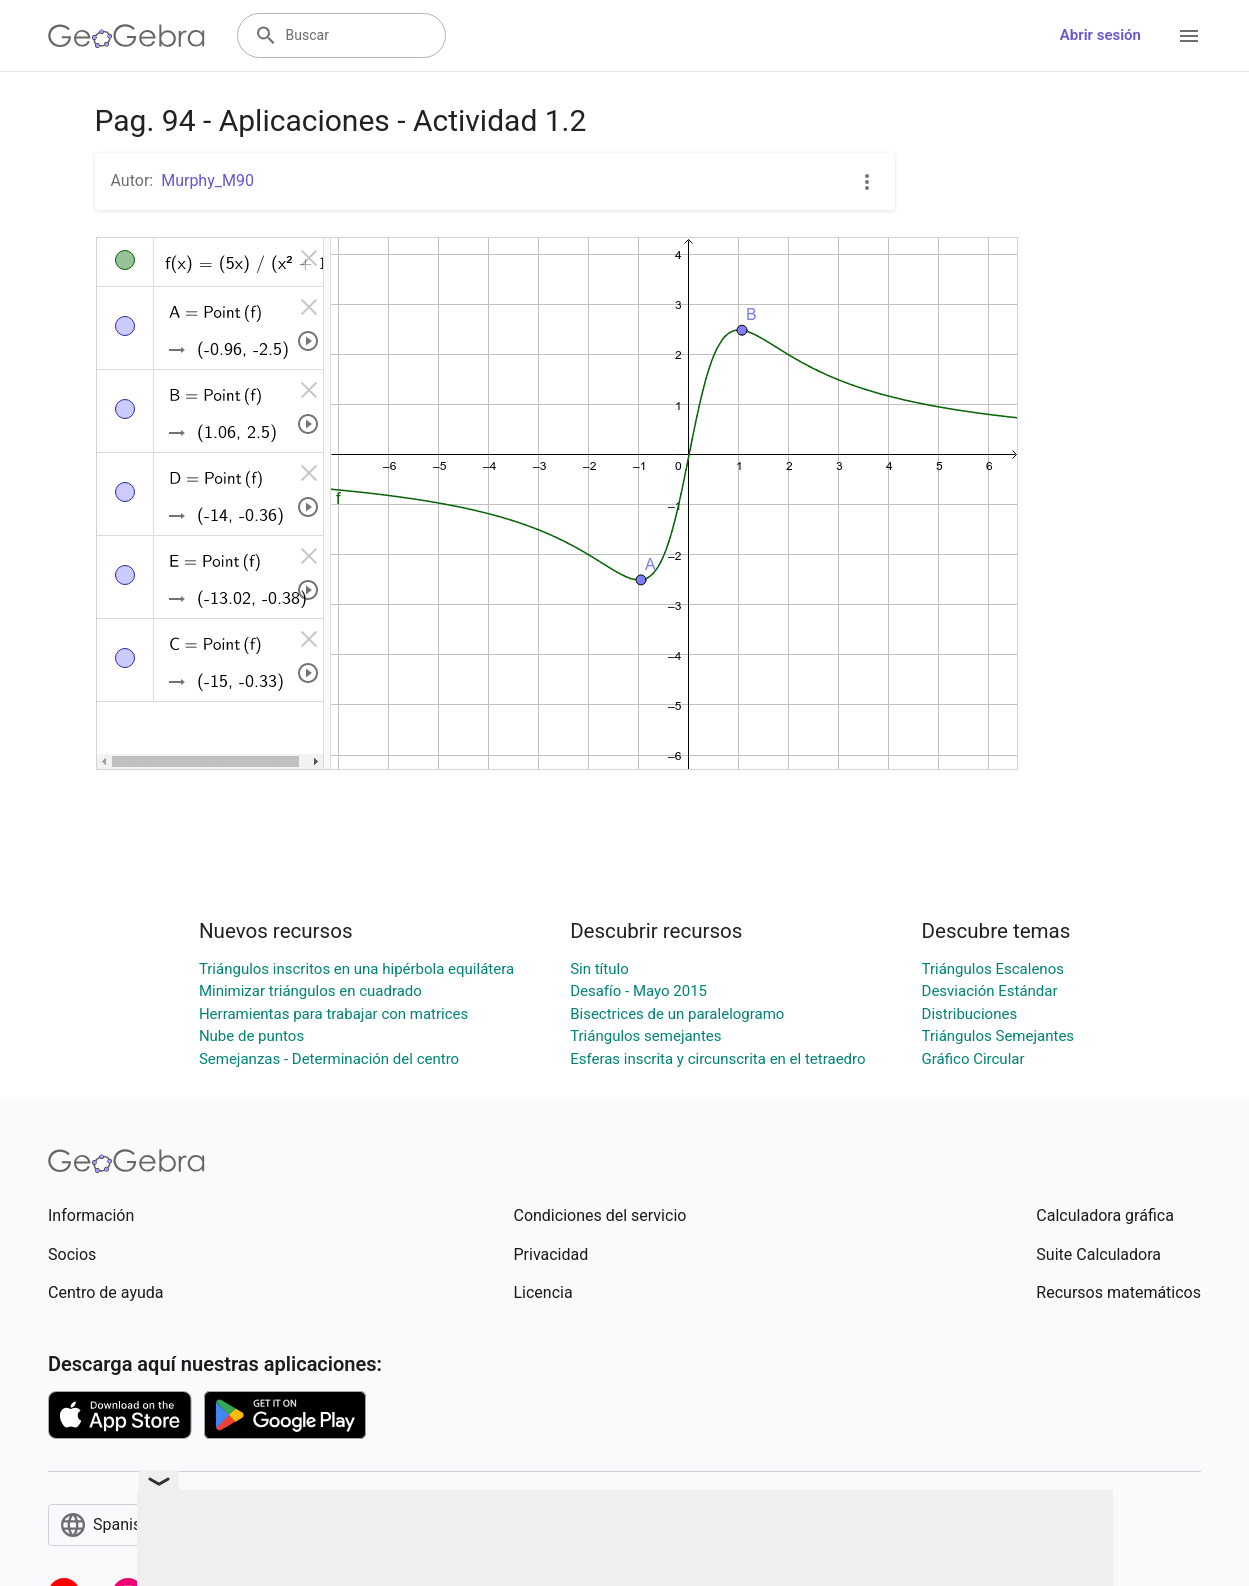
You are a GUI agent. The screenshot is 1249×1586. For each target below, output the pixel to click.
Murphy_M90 (207, 180)
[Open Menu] (1189, 36)
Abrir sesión (1100, 35)
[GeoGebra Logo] (126, 36)
